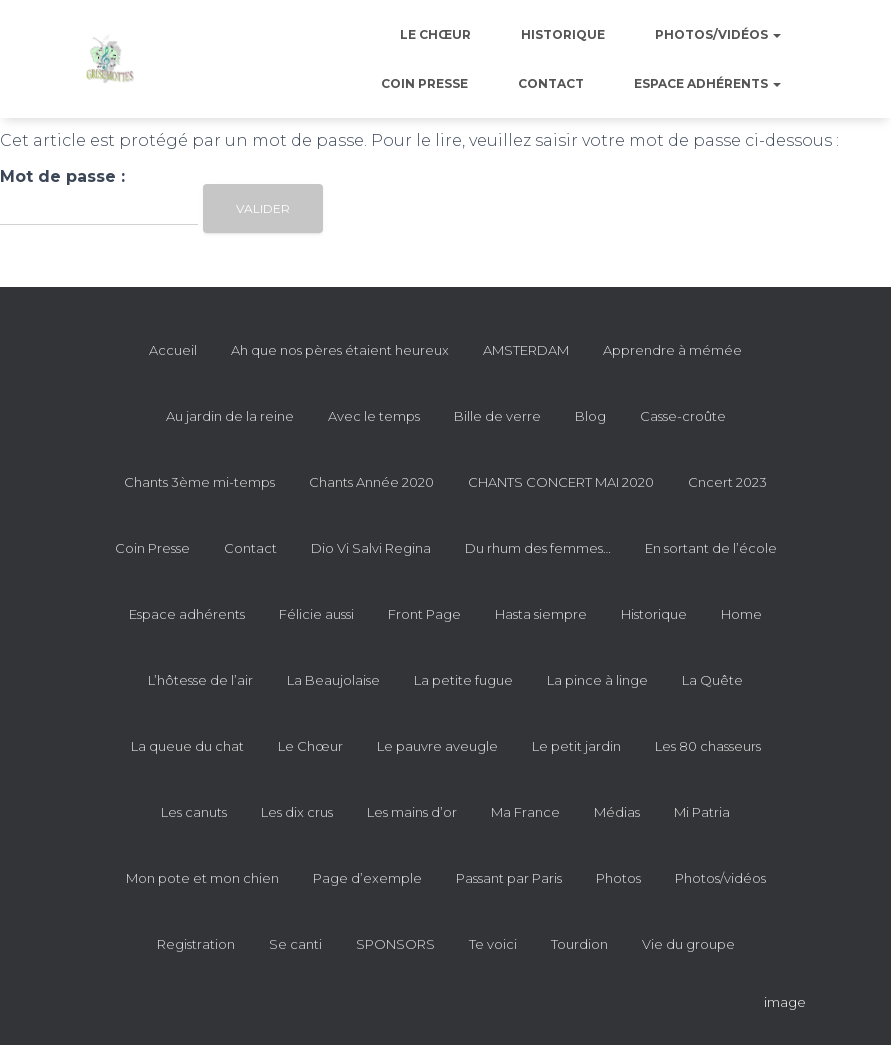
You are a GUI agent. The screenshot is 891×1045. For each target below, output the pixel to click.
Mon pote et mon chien (202, 878)
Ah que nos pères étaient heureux (340, 350)
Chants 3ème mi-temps (199, 482)
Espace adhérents (707, 83)
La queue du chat (187, 746)
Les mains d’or (412, 812)
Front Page (424, 614)
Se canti (295, 944)
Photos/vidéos (718, 34)
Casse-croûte (683, 416)
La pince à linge (597, 680)
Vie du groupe (688, 944)
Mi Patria (702, 812)
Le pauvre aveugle (437, 746)
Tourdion (579, 944)
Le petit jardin (576, 746)
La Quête (712, 680)
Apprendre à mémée (672, 350)
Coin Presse (424, 83)
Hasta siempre (541, 614)
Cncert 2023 (727, 482)
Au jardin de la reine (230, 416)
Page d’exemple (367, 878)
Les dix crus (297, 812)
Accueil (173, 350)
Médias (617, 812)
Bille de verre (497, 416)
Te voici (493, 944)
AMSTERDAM (526, 350)
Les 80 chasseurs (708, 746)
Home (741, 614)
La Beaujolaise (333, 680)
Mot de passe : (99, 196)
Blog (590, 416)
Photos (618, 878)
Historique (563, 34)
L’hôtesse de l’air (200, 680)
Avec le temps (374, 416)
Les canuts (194, 812)
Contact (551, 83)
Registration (196, 944)
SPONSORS (395, 944)
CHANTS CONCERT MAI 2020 (561, 482)
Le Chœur (435, 34)
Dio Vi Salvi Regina (371, 548)
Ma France (525, 812)
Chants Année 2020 (371, 482)
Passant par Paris (509, 878)
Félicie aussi (316, 614)
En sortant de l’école (711, 548)
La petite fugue (463, 680)
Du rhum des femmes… (538, 548)
